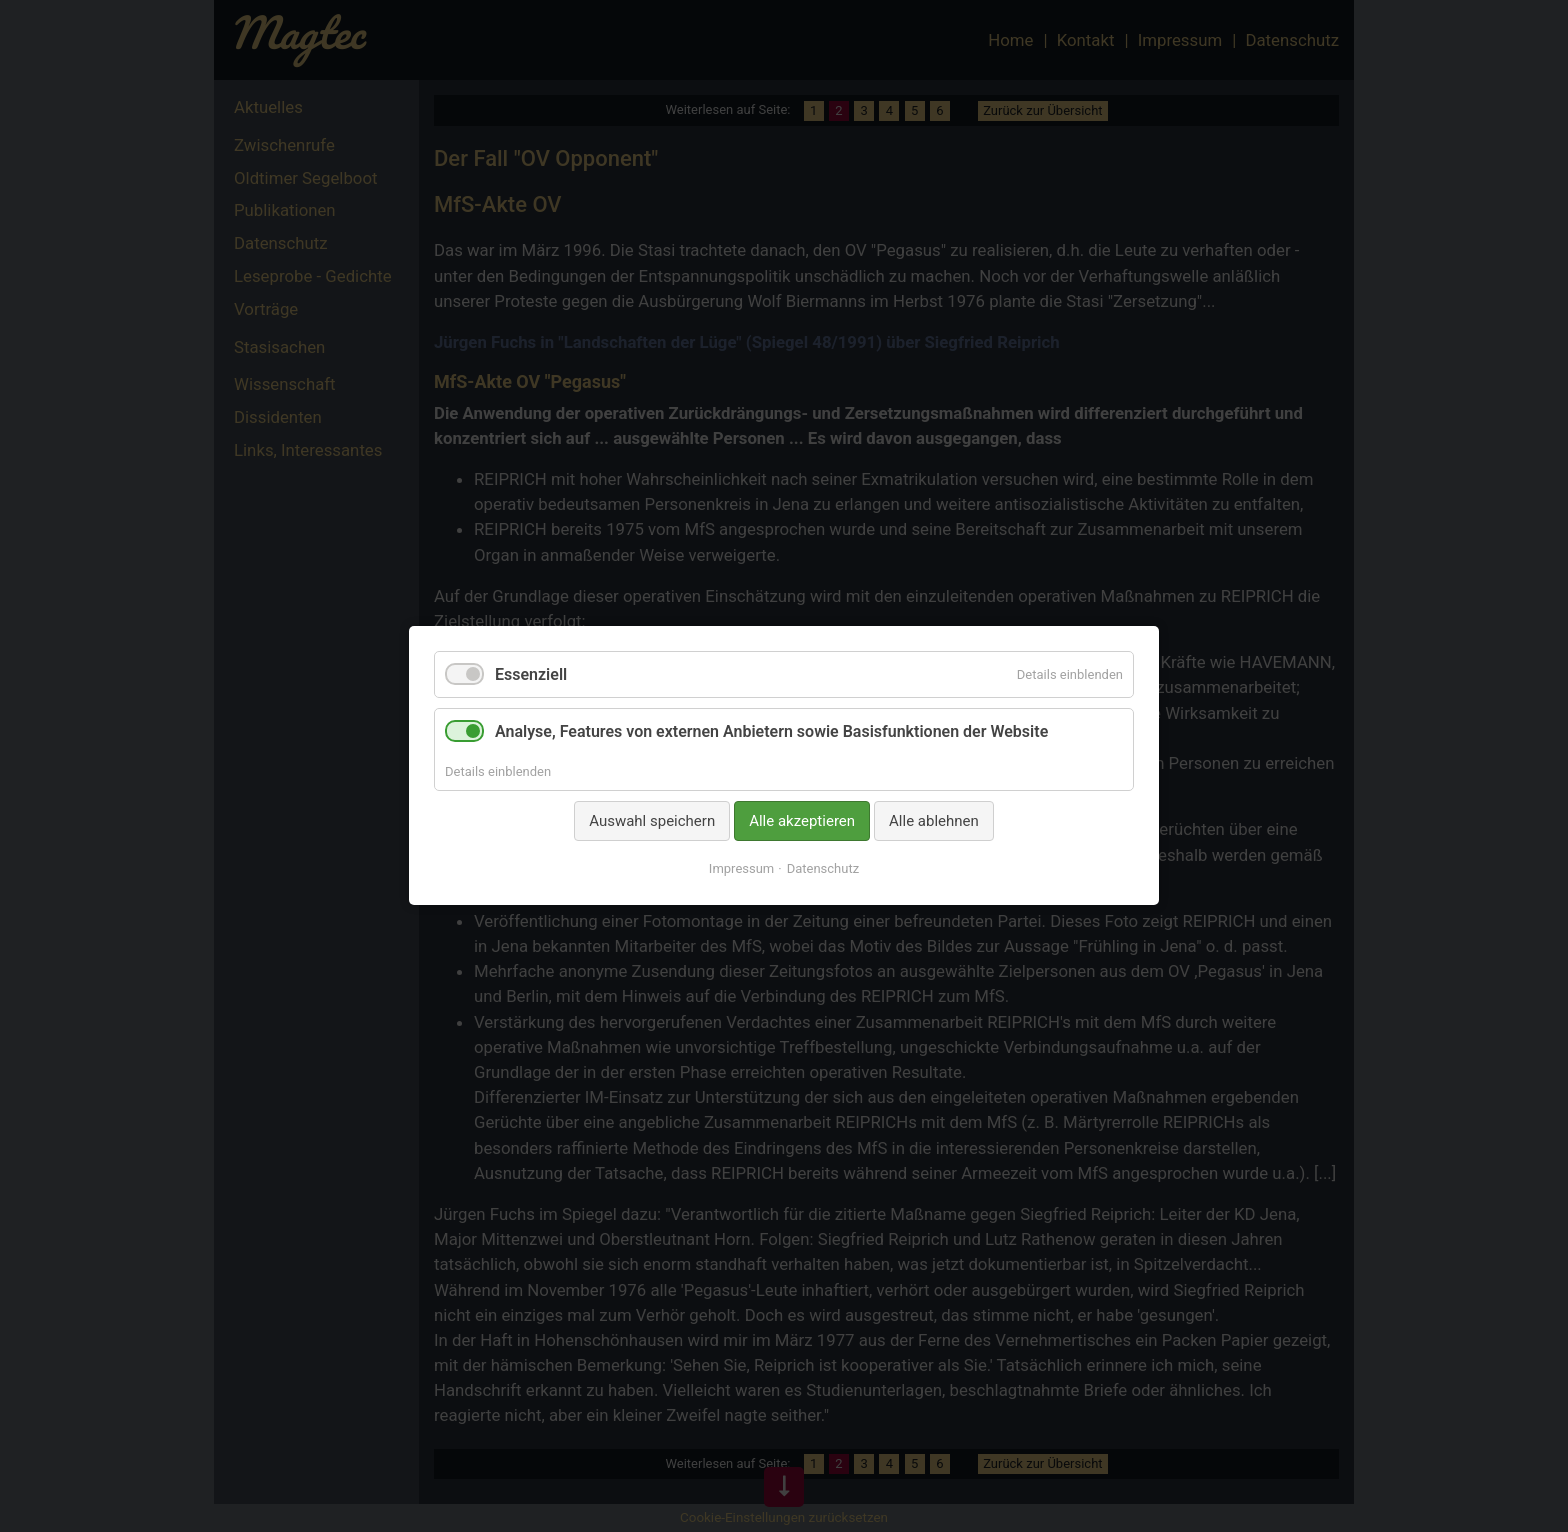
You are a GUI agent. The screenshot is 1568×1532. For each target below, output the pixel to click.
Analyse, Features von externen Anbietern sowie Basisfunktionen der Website (771, 732)
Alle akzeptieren (802, 821)
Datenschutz (823, 869)
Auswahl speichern (652, 821)
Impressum (741, 869)
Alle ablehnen (934, 821)
